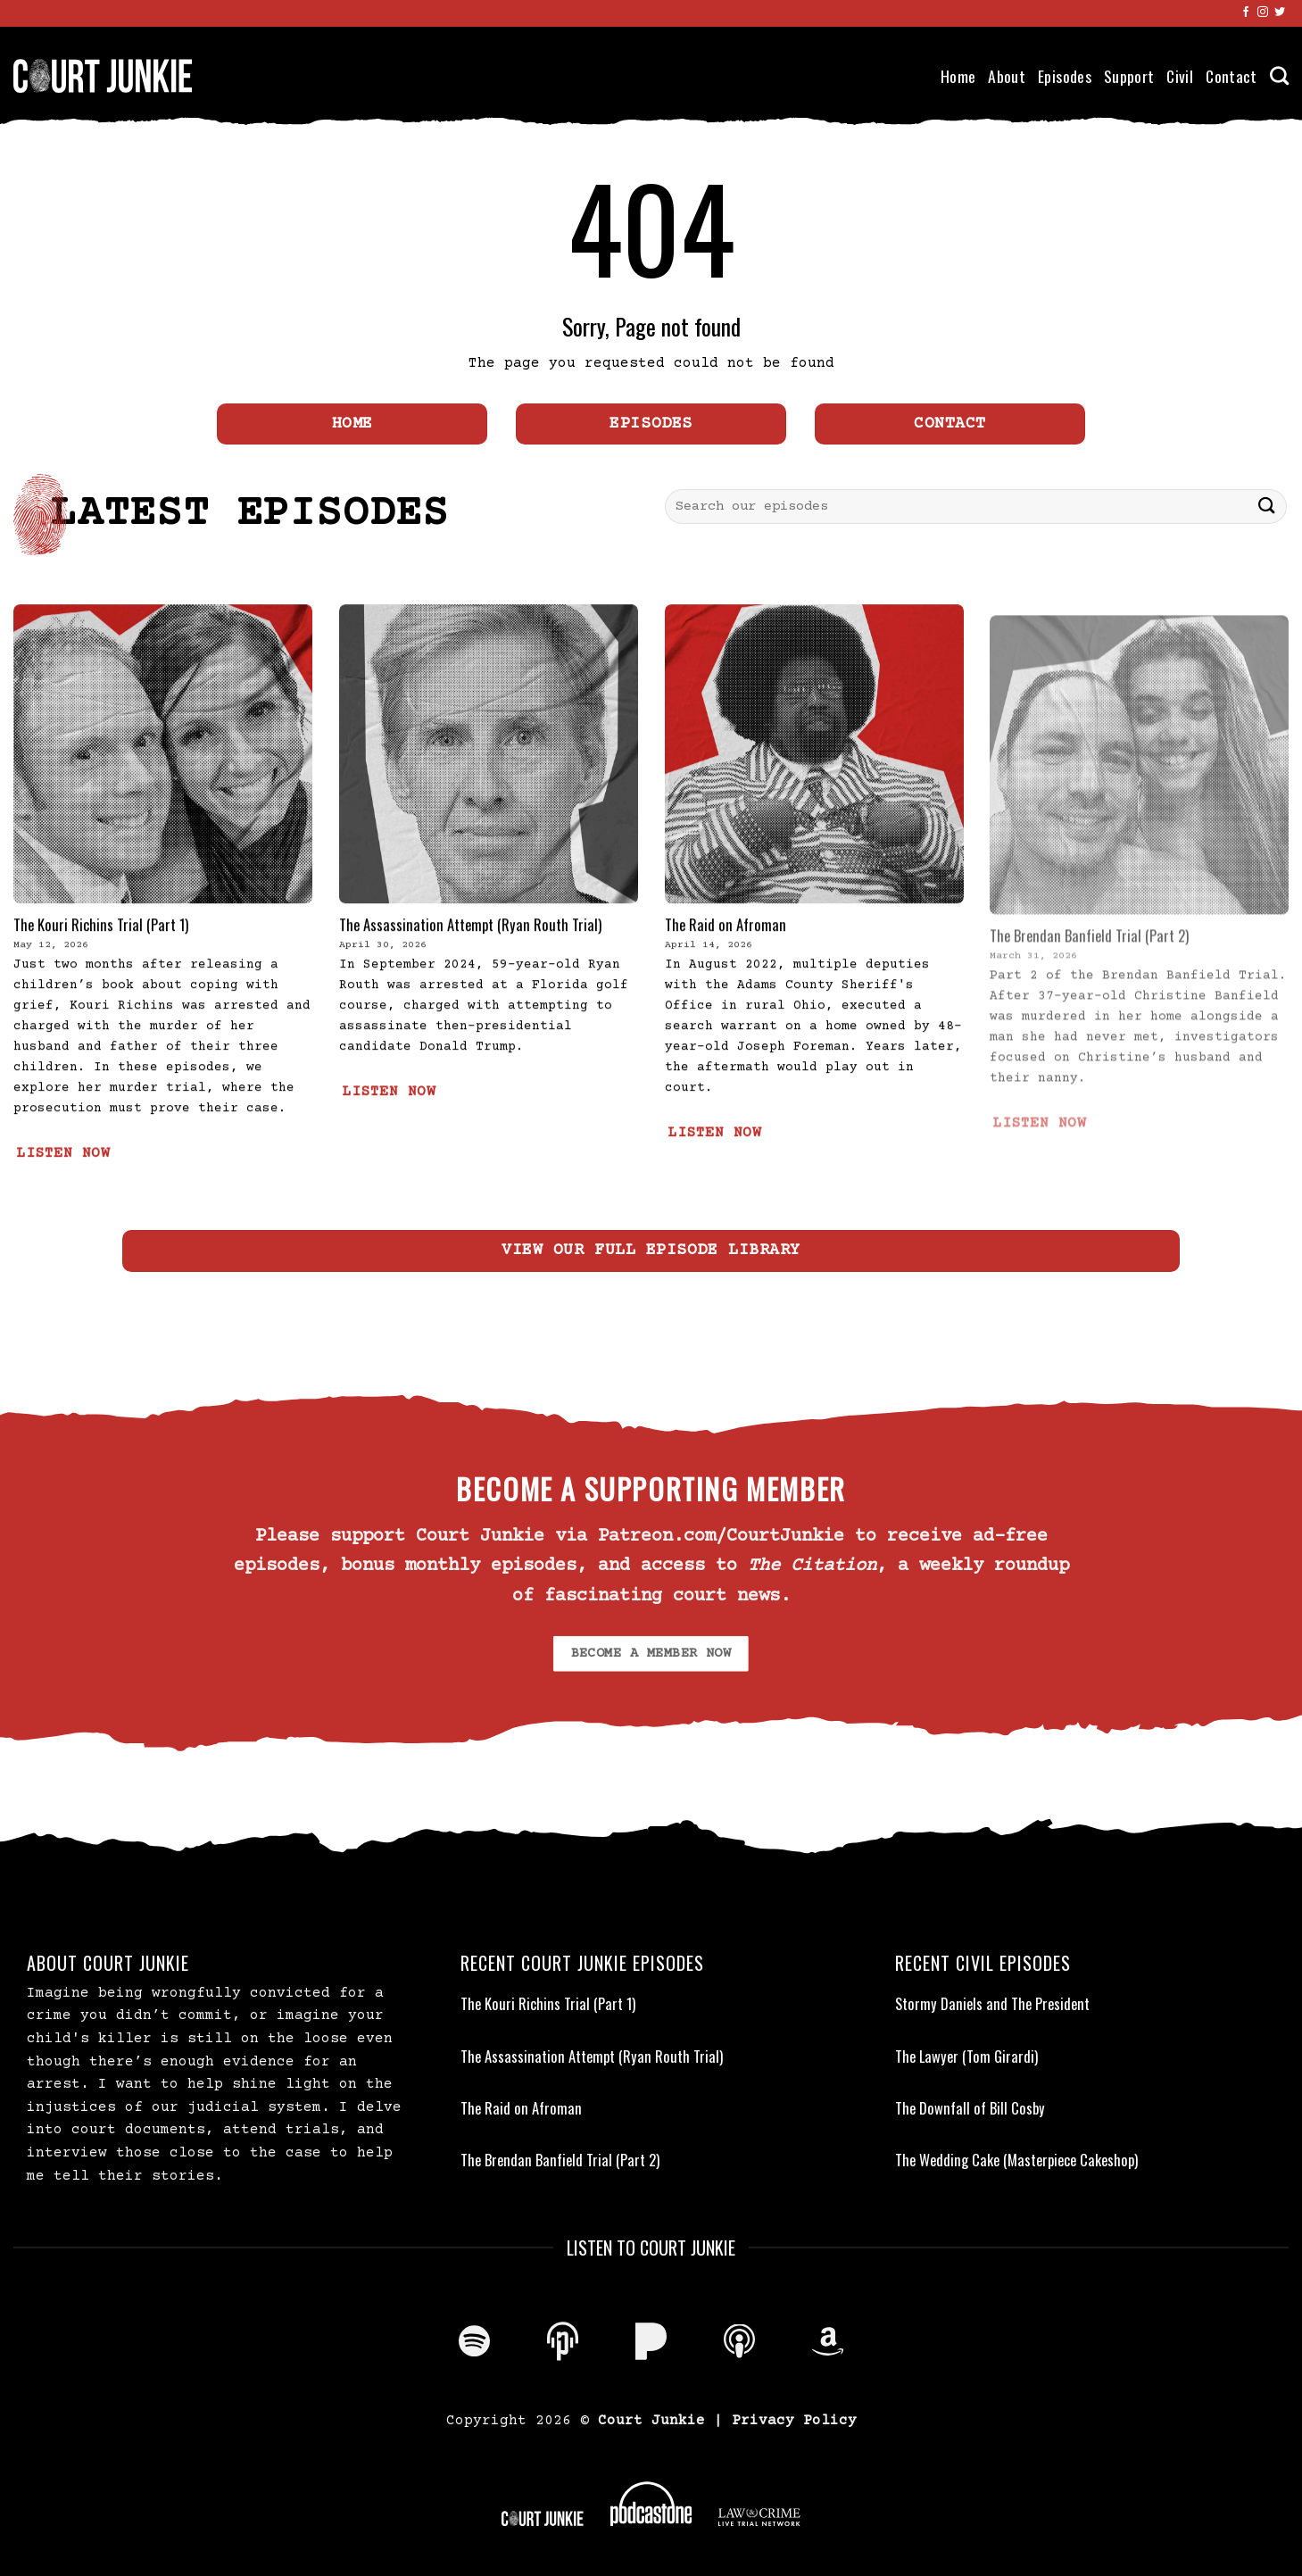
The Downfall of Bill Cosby (970, 2108)
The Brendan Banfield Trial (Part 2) (559, 2160)
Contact (1231, 75)
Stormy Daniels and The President (992, 2004)
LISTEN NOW (63, 1198)
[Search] (1279, 75)
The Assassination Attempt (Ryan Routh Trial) (470, 969)
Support (1129, 75)
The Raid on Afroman (725, 969)
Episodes (1064, 75)
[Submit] (1267, 506)
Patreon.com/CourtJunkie (721, 1536)
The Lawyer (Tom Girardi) (966, 2056)
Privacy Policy (794, 2421)
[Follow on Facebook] (1245, 12)
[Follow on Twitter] (1279, 12)
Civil (1179, 75)
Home (958, 75)
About (1006, 75)
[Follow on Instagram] (1262, 12)
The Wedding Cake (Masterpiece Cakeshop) (1016, 2160)
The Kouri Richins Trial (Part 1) (100, 969)
